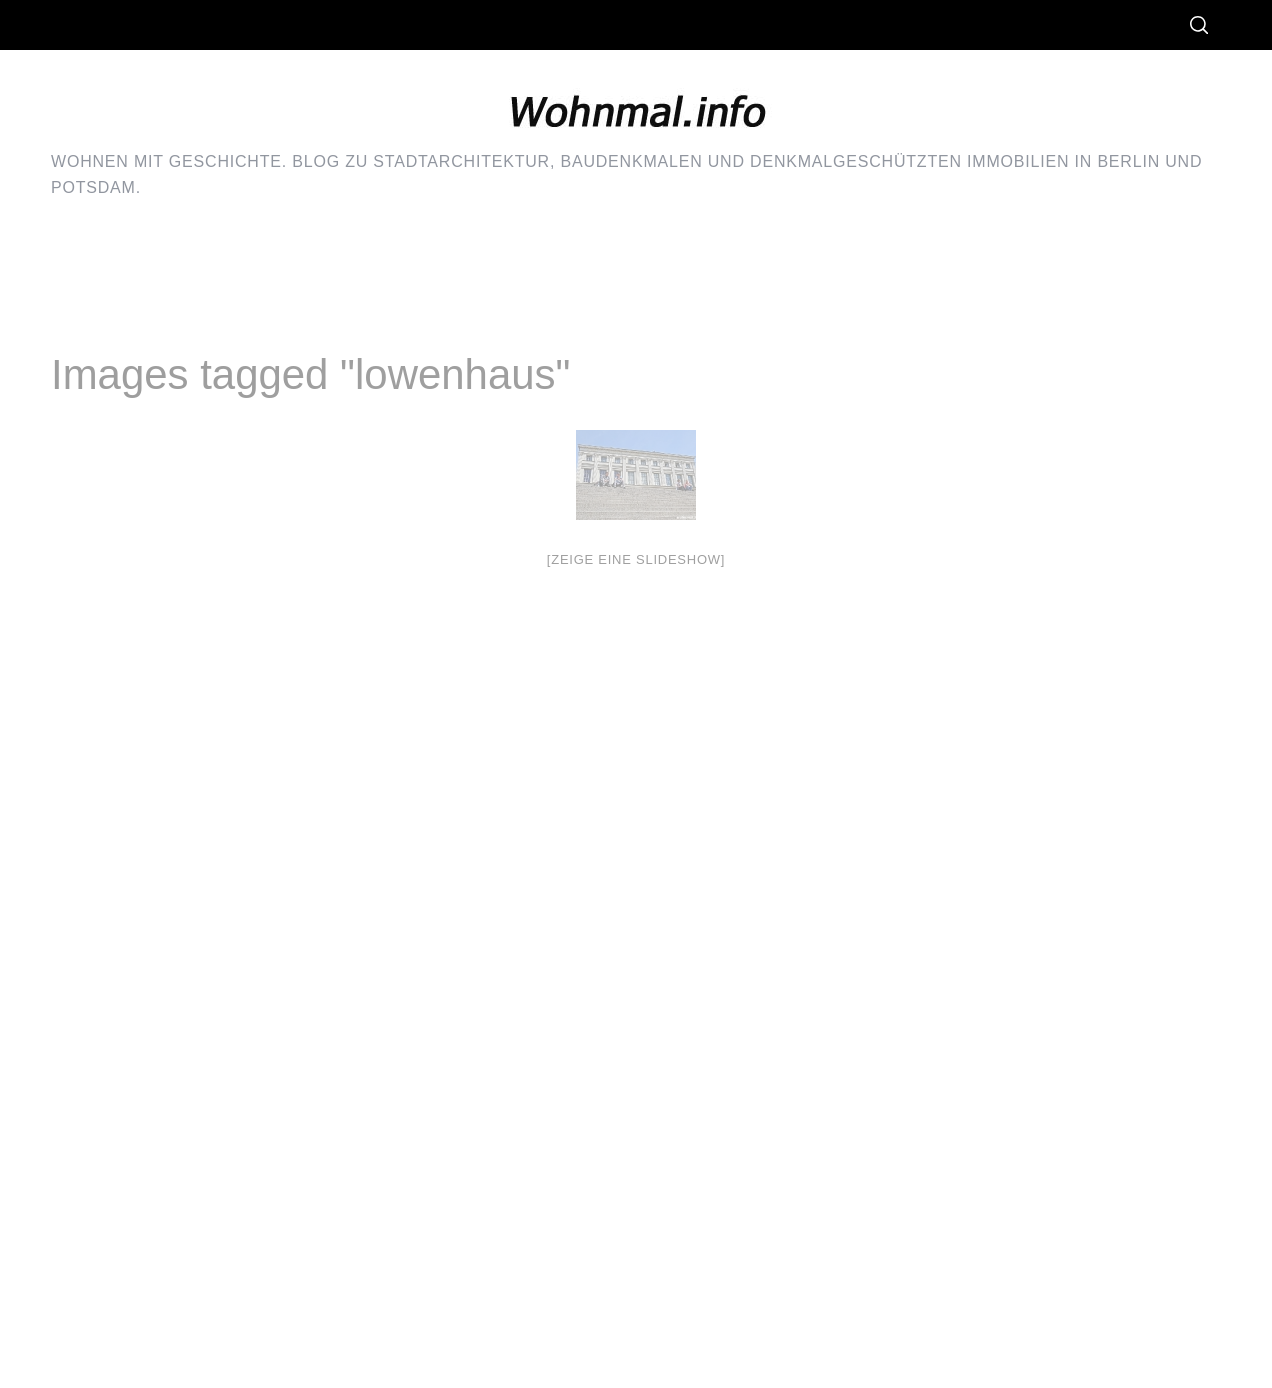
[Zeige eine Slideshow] (636, 559)
